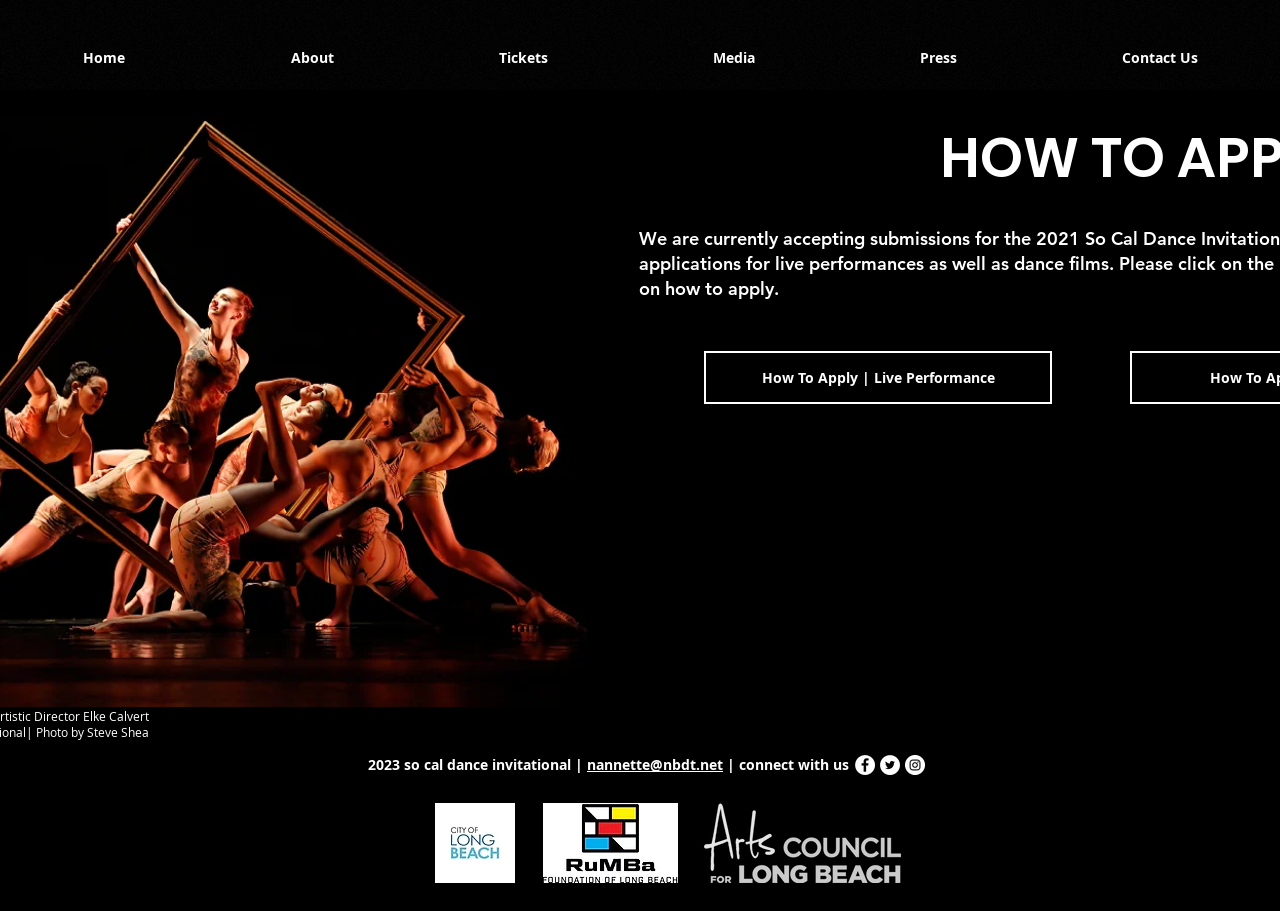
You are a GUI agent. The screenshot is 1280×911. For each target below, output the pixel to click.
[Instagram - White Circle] (915, 765)
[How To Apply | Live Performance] (878, 377)
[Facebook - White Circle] (865, 765)
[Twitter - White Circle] (890, 765)
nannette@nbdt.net (655, 764)
